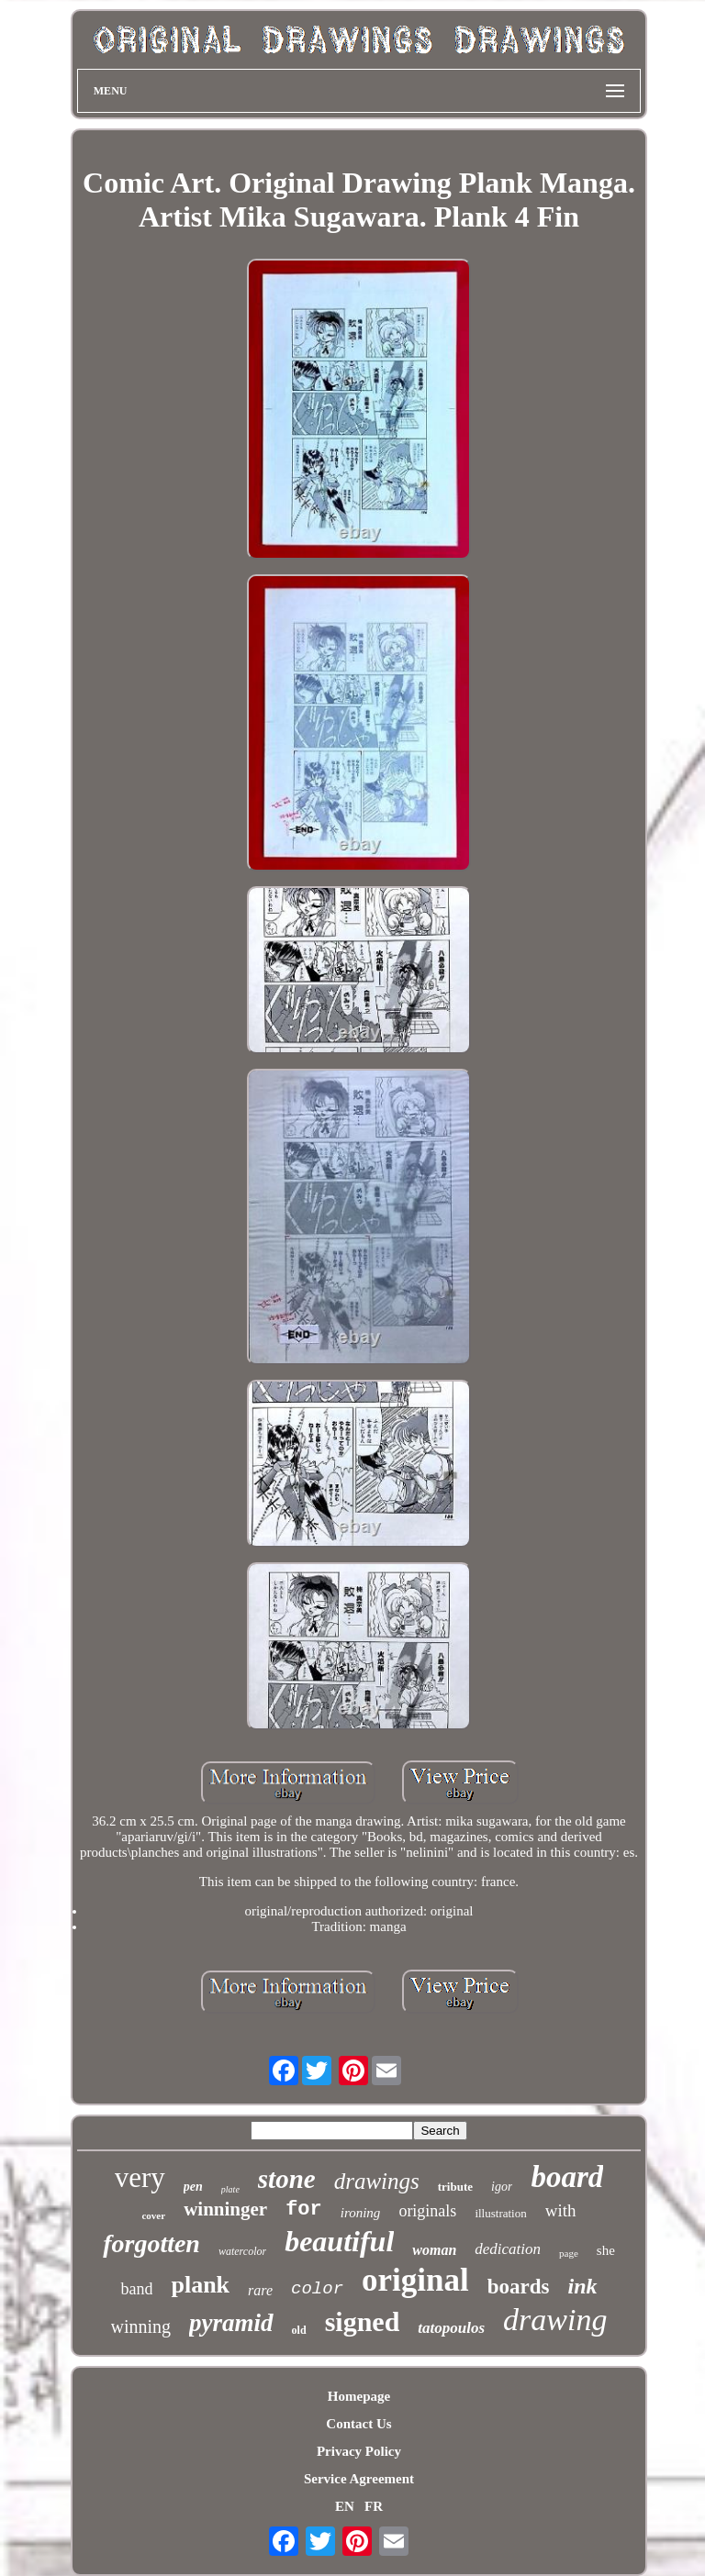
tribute (455, 2186)
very (140, 2177)
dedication (508, 2249)
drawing (555, 2320)
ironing (361, 2212)
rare (260, 2290)
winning (141, 2326)
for (303, 2209)
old (299, 2330)
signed (362, 2321)
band (136, 2289)
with (560, 2210)
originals (427, 2211)
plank (200, 2284)
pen (193, 2186)
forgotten (151, 2243)
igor (501, 2186)
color (317, 2289)
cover (153, 2215)
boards (518, 2286)
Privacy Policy (359, 2451)
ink (583, 2286)
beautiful (339, 2241)
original (415, 2280)
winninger (225, 2209)
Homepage (359, 2396)
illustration (500, 2213)
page (568, 2253)
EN (344, 2506)
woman (434, 2250)
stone (287, 2178)
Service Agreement (359, 2478)
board (567, 2176)
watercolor (242, 2251)
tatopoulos (451, 2328)
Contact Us (358, 2423)
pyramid (231, 2323)
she (606, 2250)
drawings (377, 2181)
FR (373, 2506)
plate (230, 2189)
